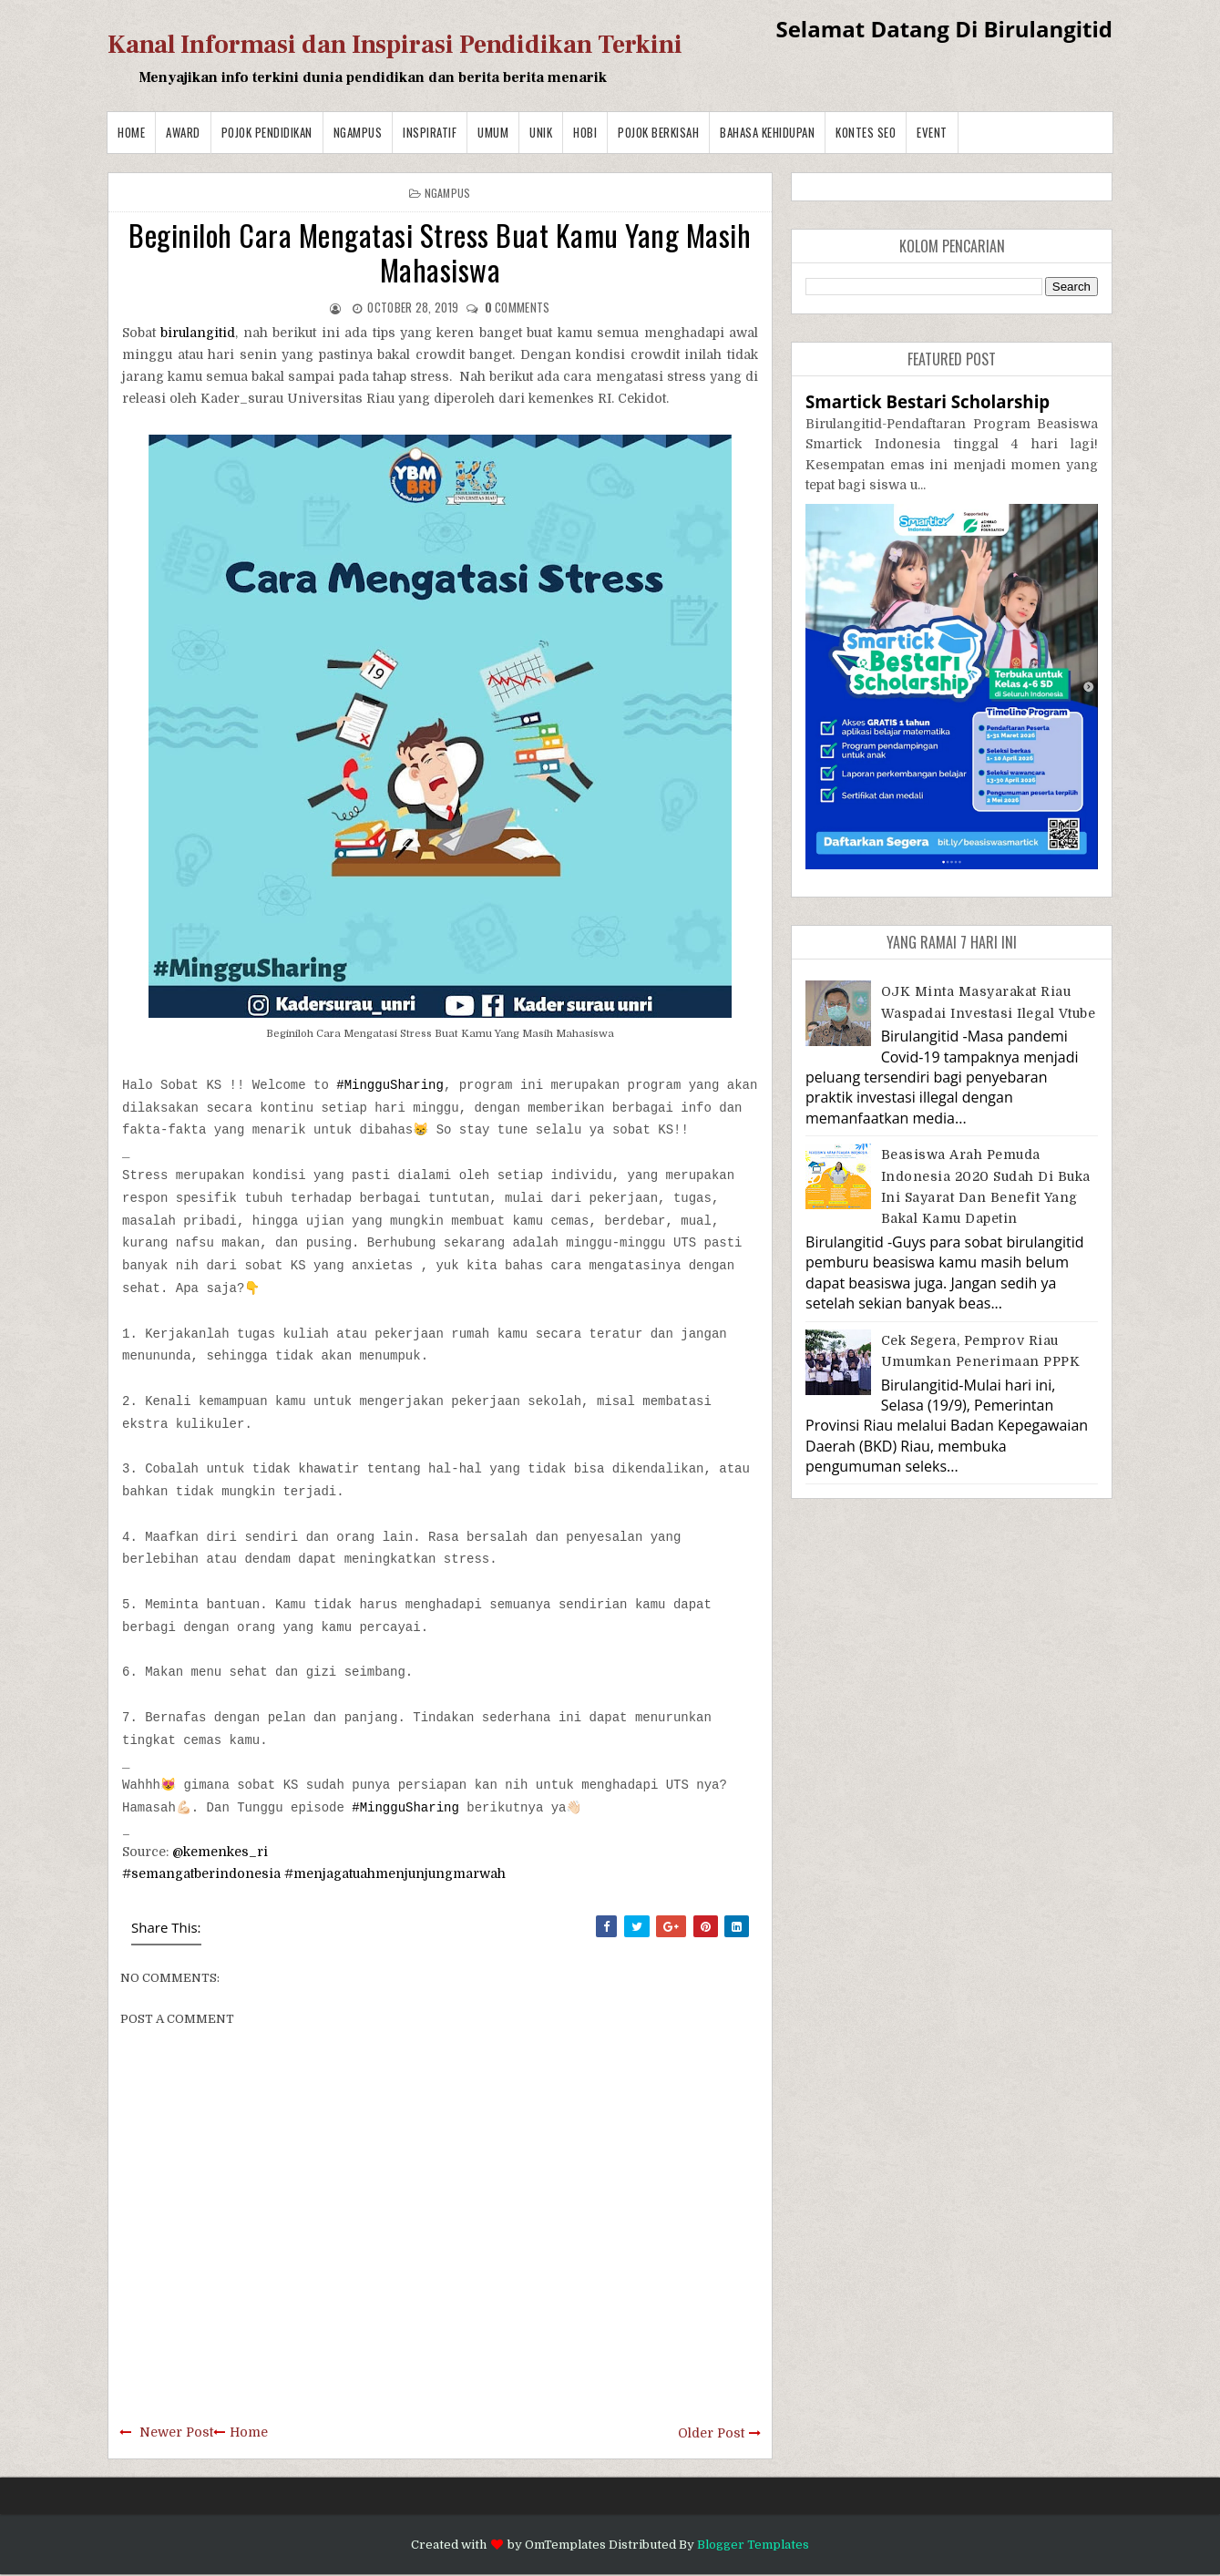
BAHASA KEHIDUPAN (767, 132)
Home (131, 132)
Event (932, 132)
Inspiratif (429, 132)
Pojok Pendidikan (267, 132)
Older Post (711, 2433)
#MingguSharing (390, 1085)
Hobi (585, 132)
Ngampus (358, 132)
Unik (540, 132)
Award (183, 132)
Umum (492, 132)
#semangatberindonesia (201, 1873)
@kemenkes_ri (220, 1851)
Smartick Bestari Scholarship (927, 401)
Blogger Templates (753, 2544)
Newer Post (176, 2432)
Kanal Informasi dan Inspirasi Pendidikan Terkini (395, 44)
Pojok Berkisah (658, 132)
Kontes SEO (866, 132)
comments (517, 307)
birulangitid (197, 332)
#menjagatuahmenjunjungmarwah (395, 1873)
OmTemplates (565, 2544)
